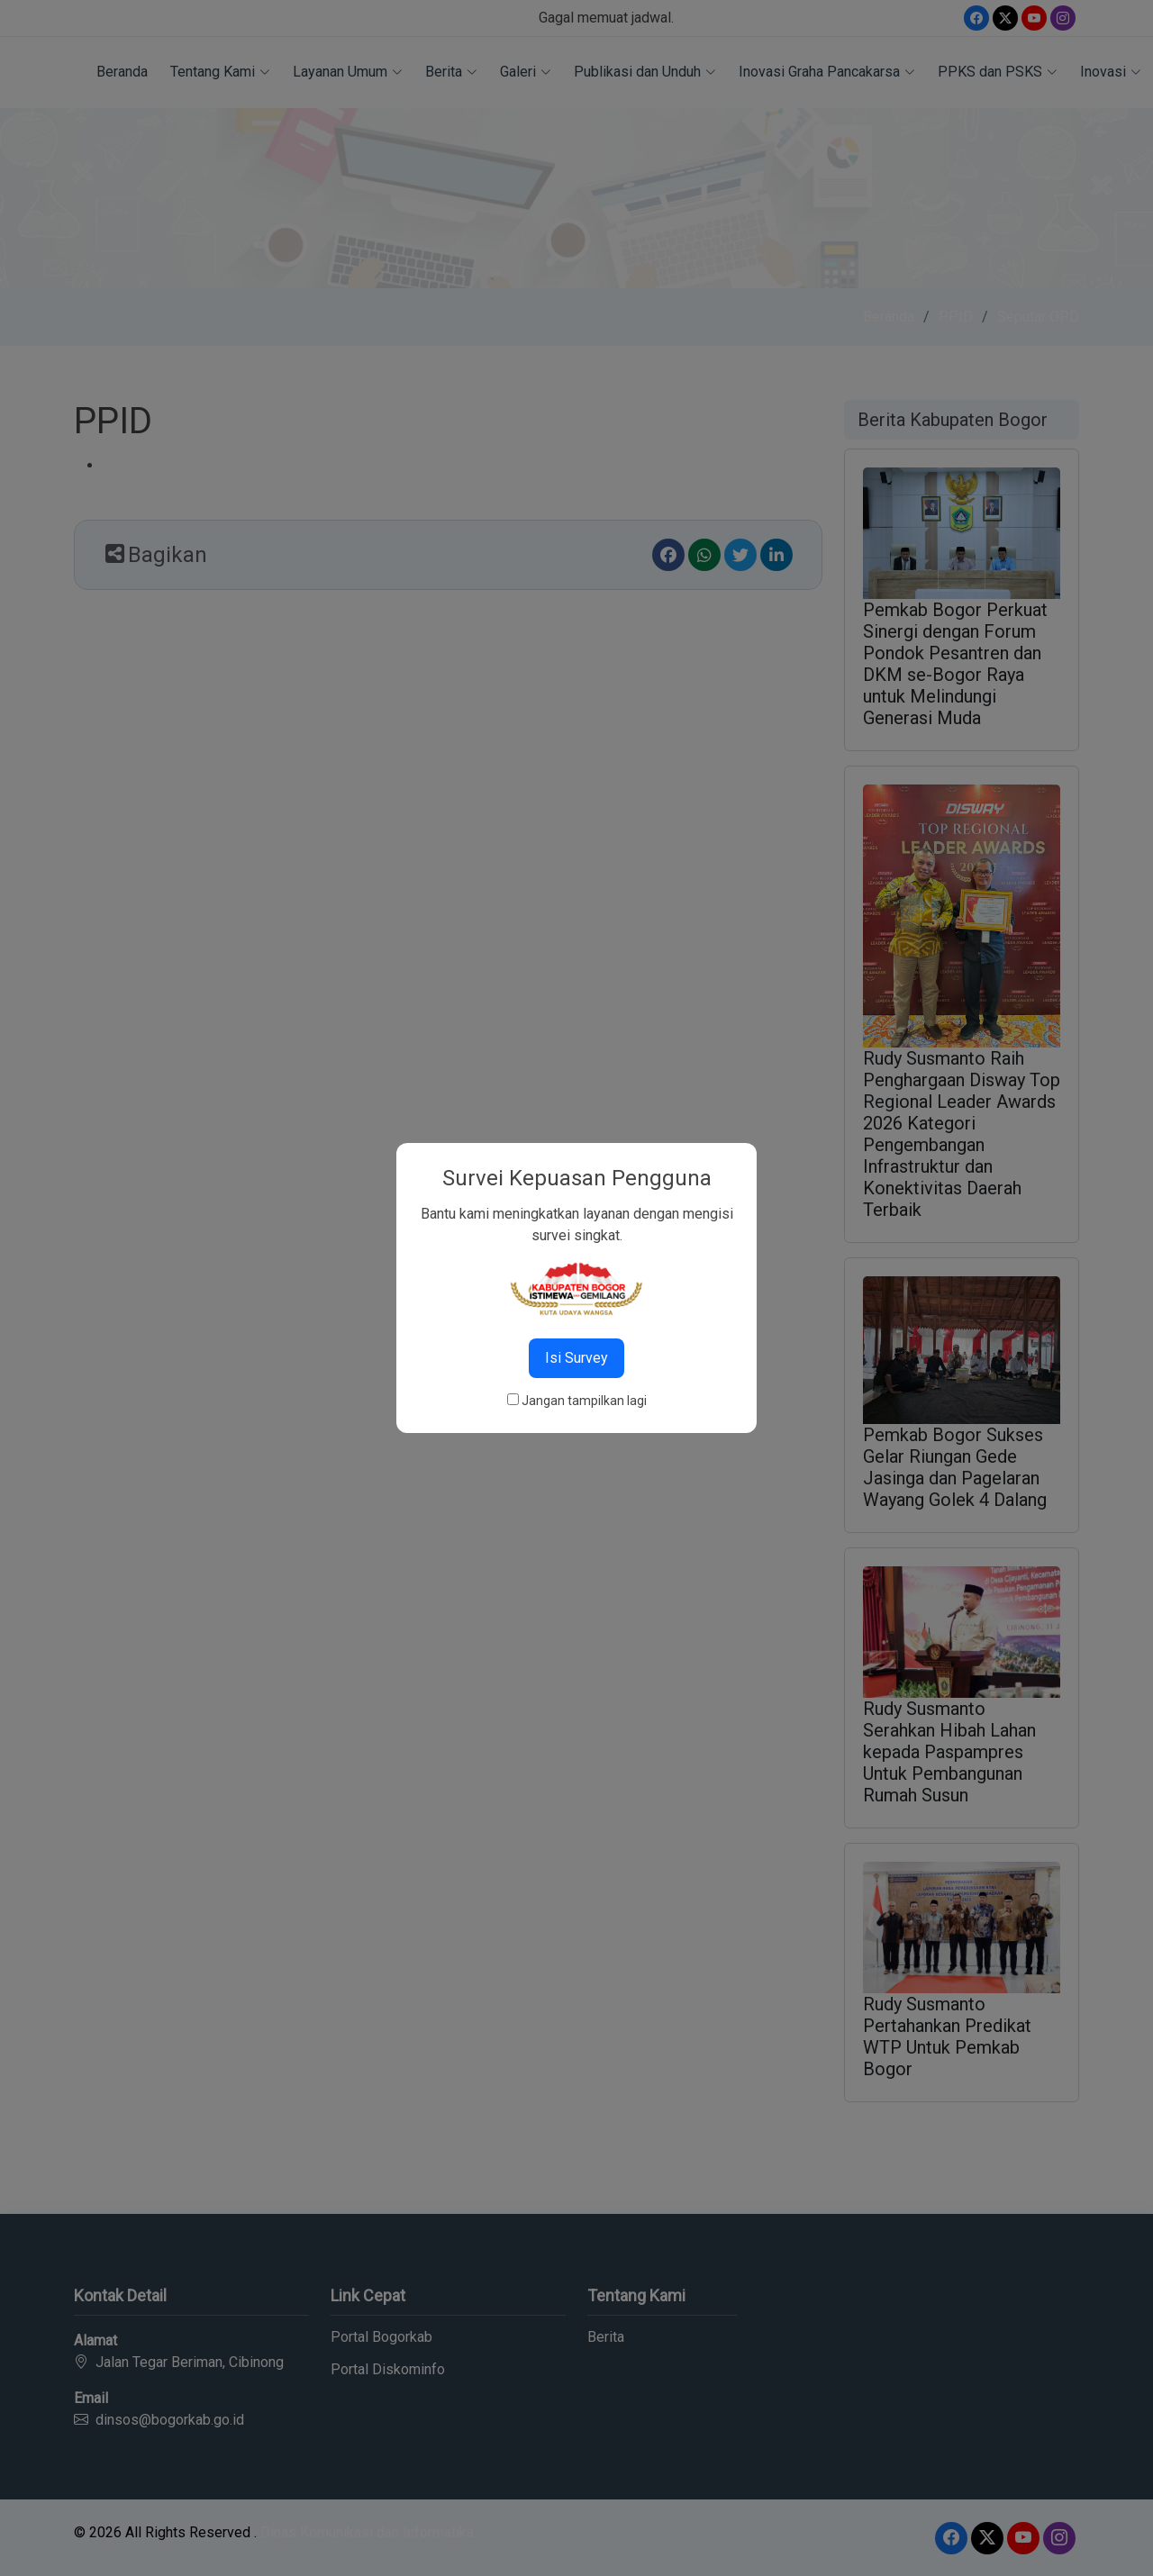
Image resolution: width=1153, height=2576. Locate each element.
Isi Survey (576, 1357)
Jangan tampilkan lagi (584, 1400)
